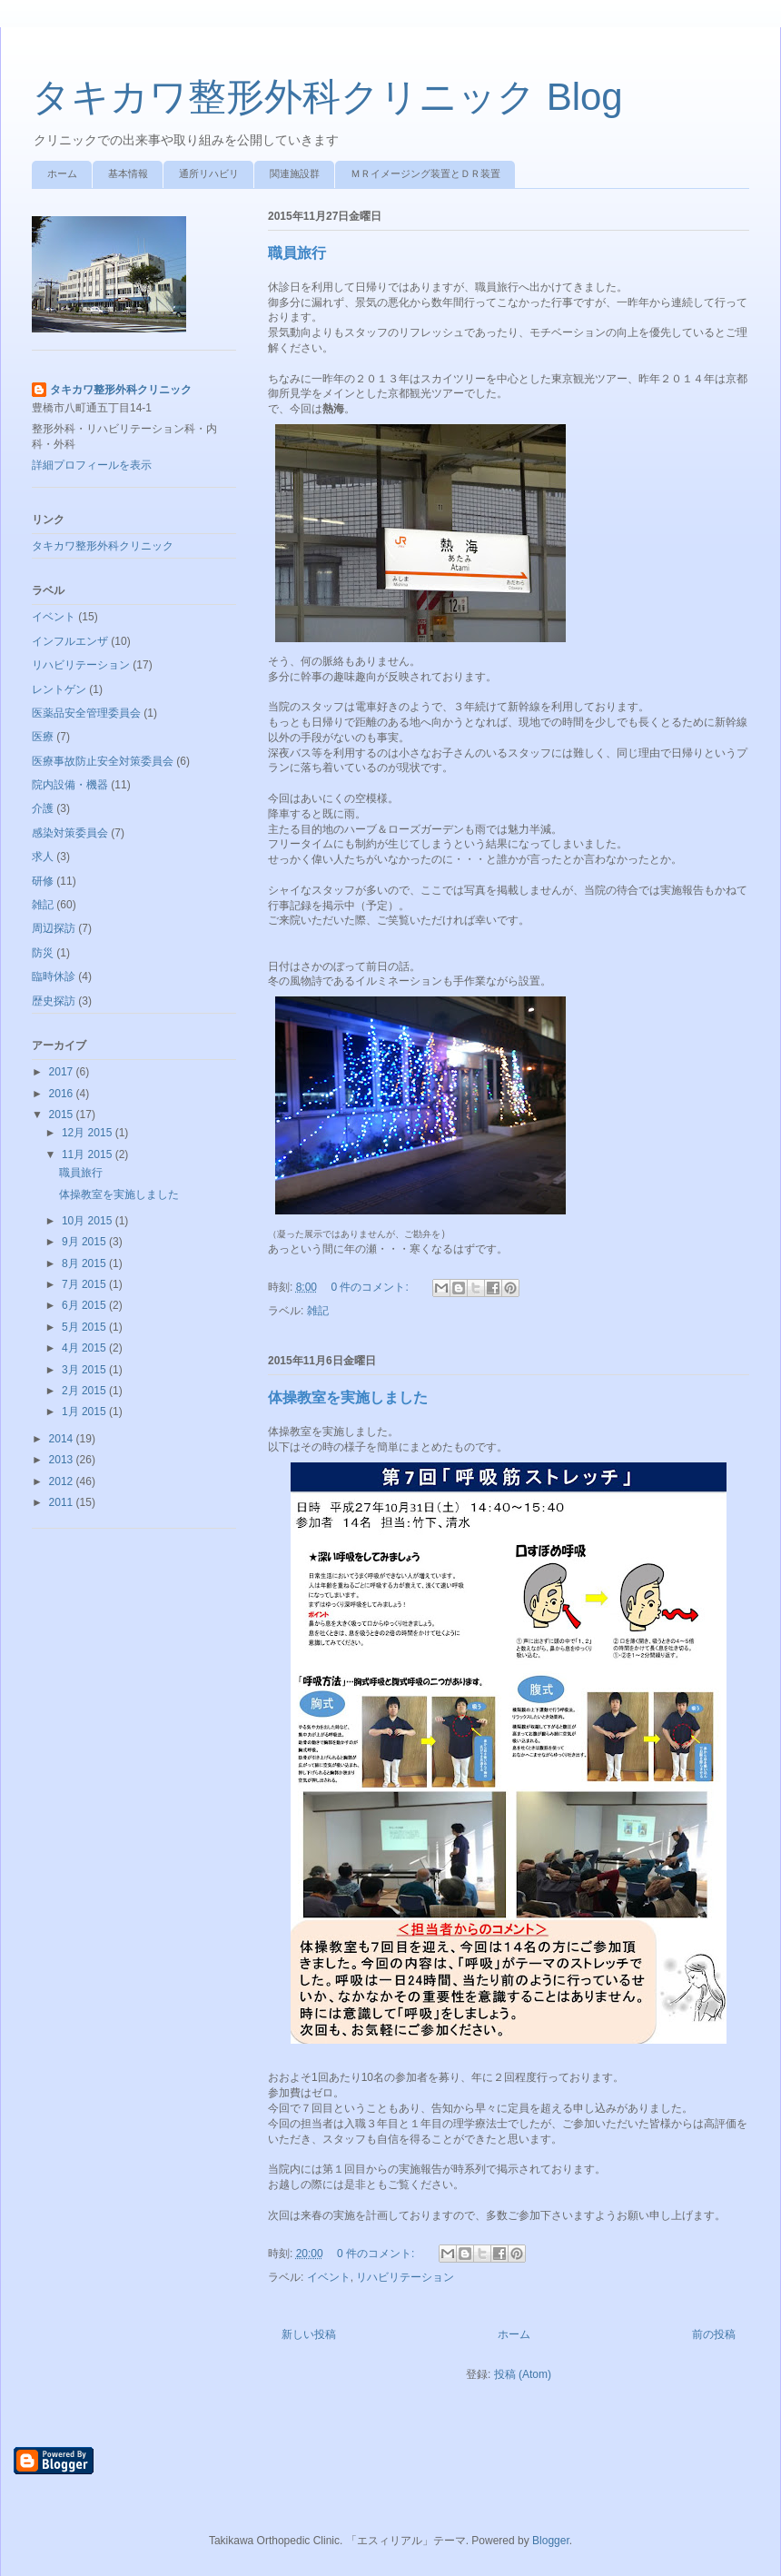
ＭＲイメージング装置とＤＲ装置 (425, 173)
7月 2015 (85, 1284)
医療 (43, 736)
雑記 (318, 1310)
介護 (43, 808)
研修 (43, 881)
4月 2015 (85, 1348)
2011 (62, 1502)
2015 (62, 1114)
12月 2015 (88, 1132)
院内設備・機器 (70, 784)
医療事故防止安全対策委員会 (102, 761)
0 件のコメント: (371, 1287)
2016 (62, 1093)
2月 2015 (85, 1390)
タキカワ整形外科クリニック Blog (327, 96)
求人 (43, 856)
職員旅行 (297, 253)
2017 (62, 1071)
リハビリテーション (405, 2277)
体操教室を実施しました (348, 1397)
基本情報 (128, 173)
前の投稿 (714, 2334)
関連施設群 (295, 173)
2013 (62, 1459)
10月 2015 (88, 1220)
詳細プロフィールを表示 (92, 465)
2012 (62, 1481)
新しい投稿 (309, 2334)
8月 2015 (85, 1263)
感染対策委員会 (70, 833)
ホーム (62, 173)
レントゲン (59, 689)
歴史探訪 (53, 1001)
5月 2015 (85, 1327)
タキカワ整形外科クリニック (121, 389)
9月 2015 (85, 1241)
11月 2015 (88, 1154)
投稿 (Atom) (522, 2374)
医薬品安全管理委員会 (86, 713)
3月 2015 (85, 1369)
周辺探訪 (53, 928)
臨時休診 (53, 976)
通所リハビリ (209, 173)
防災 (43, 952)
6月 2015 (85, 1305)
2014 (62, 1438)
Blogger (550, 2540)
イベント (329, 2277)
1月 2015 (85, 1411)
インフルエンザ (70, 641)
